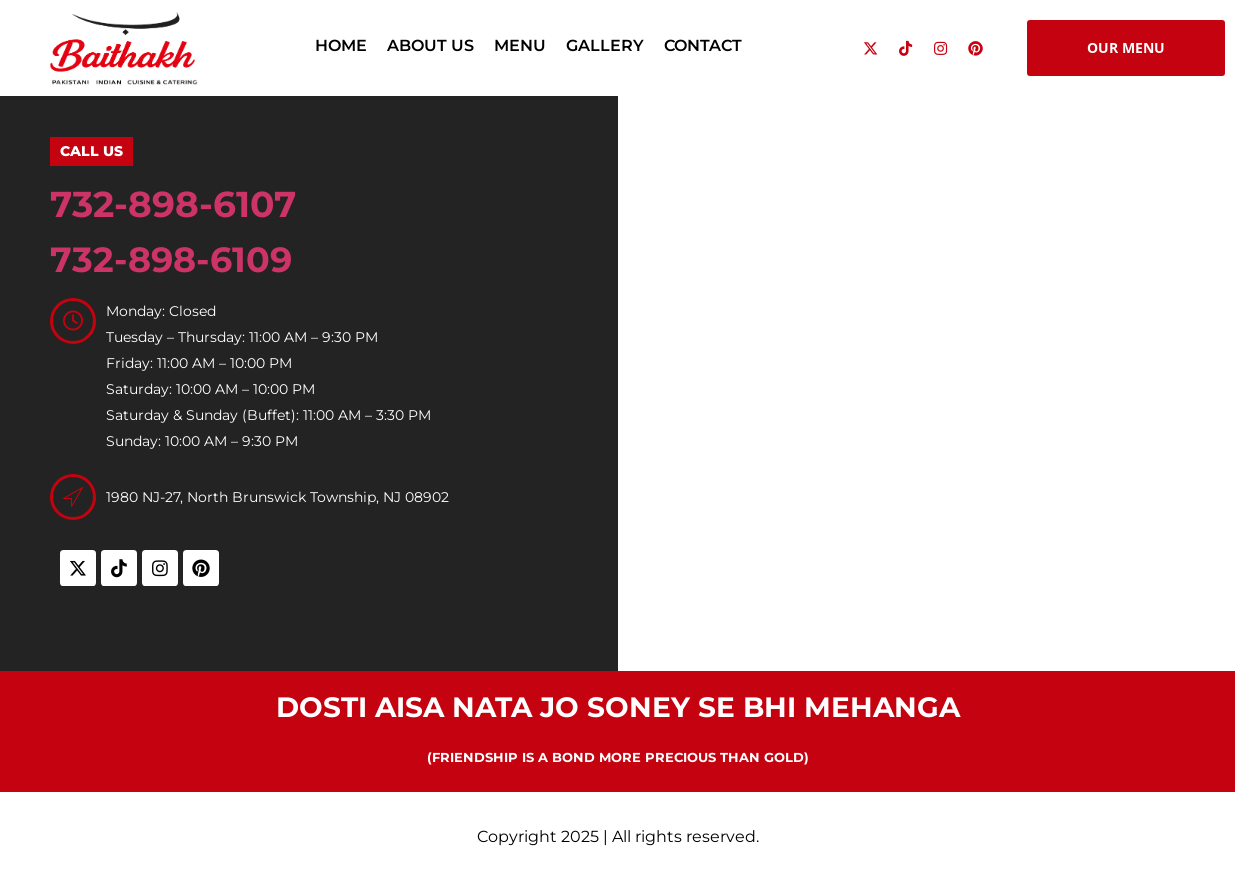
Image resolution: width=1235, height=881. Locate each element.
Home (341, 45)
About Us (430, 45)
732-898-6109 (171, 259)
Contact (703, 45)
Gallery (605, 45)
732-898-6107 (173, 204)
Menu (520, 45)
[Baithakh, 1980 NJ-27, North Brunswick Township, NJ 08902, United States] (927, 379)
